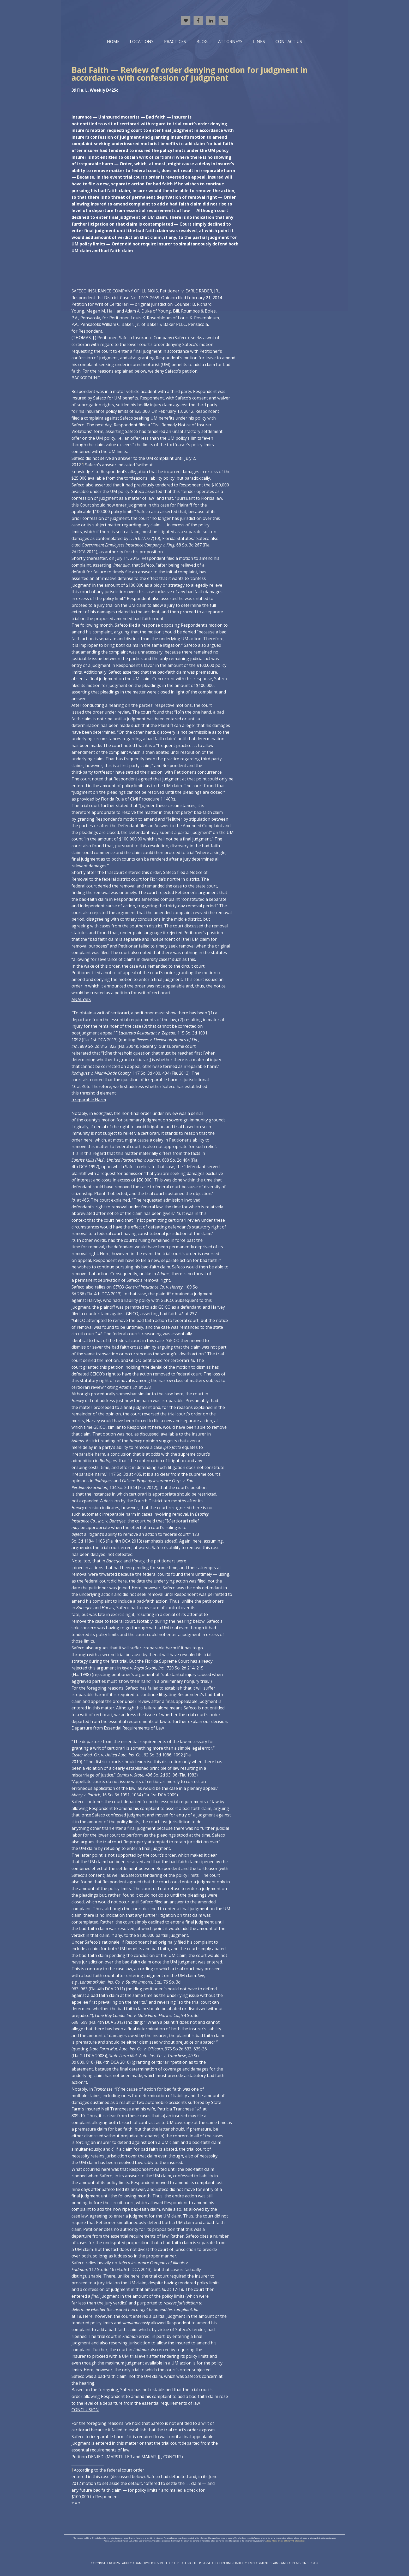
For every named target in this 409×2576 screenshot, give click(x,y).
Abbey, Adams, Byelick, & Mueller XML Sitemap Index (285, 2541)
